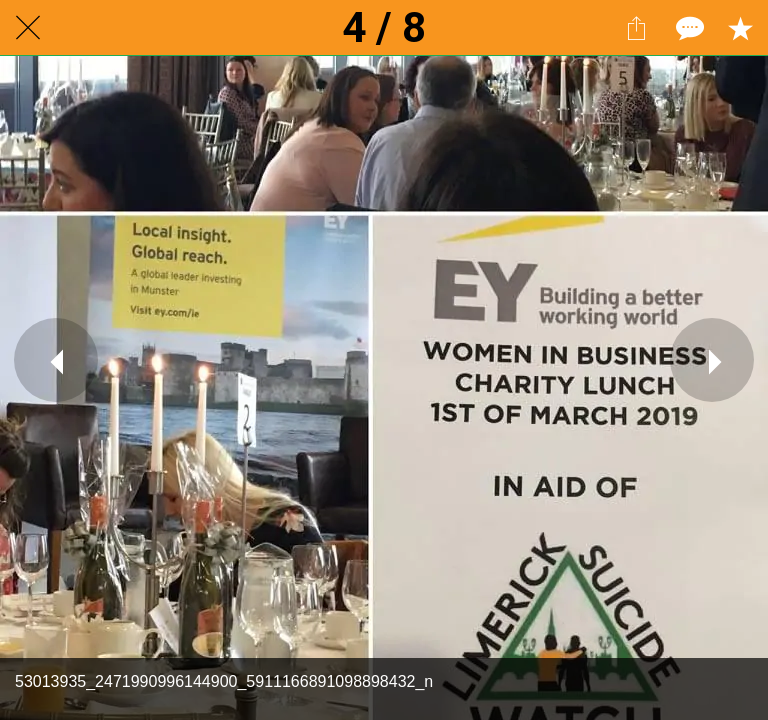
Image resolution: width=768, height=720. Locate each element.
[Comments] (688, 28)
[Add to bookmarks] (740, 28)
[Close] (28, 28)
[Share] (636, 28)
